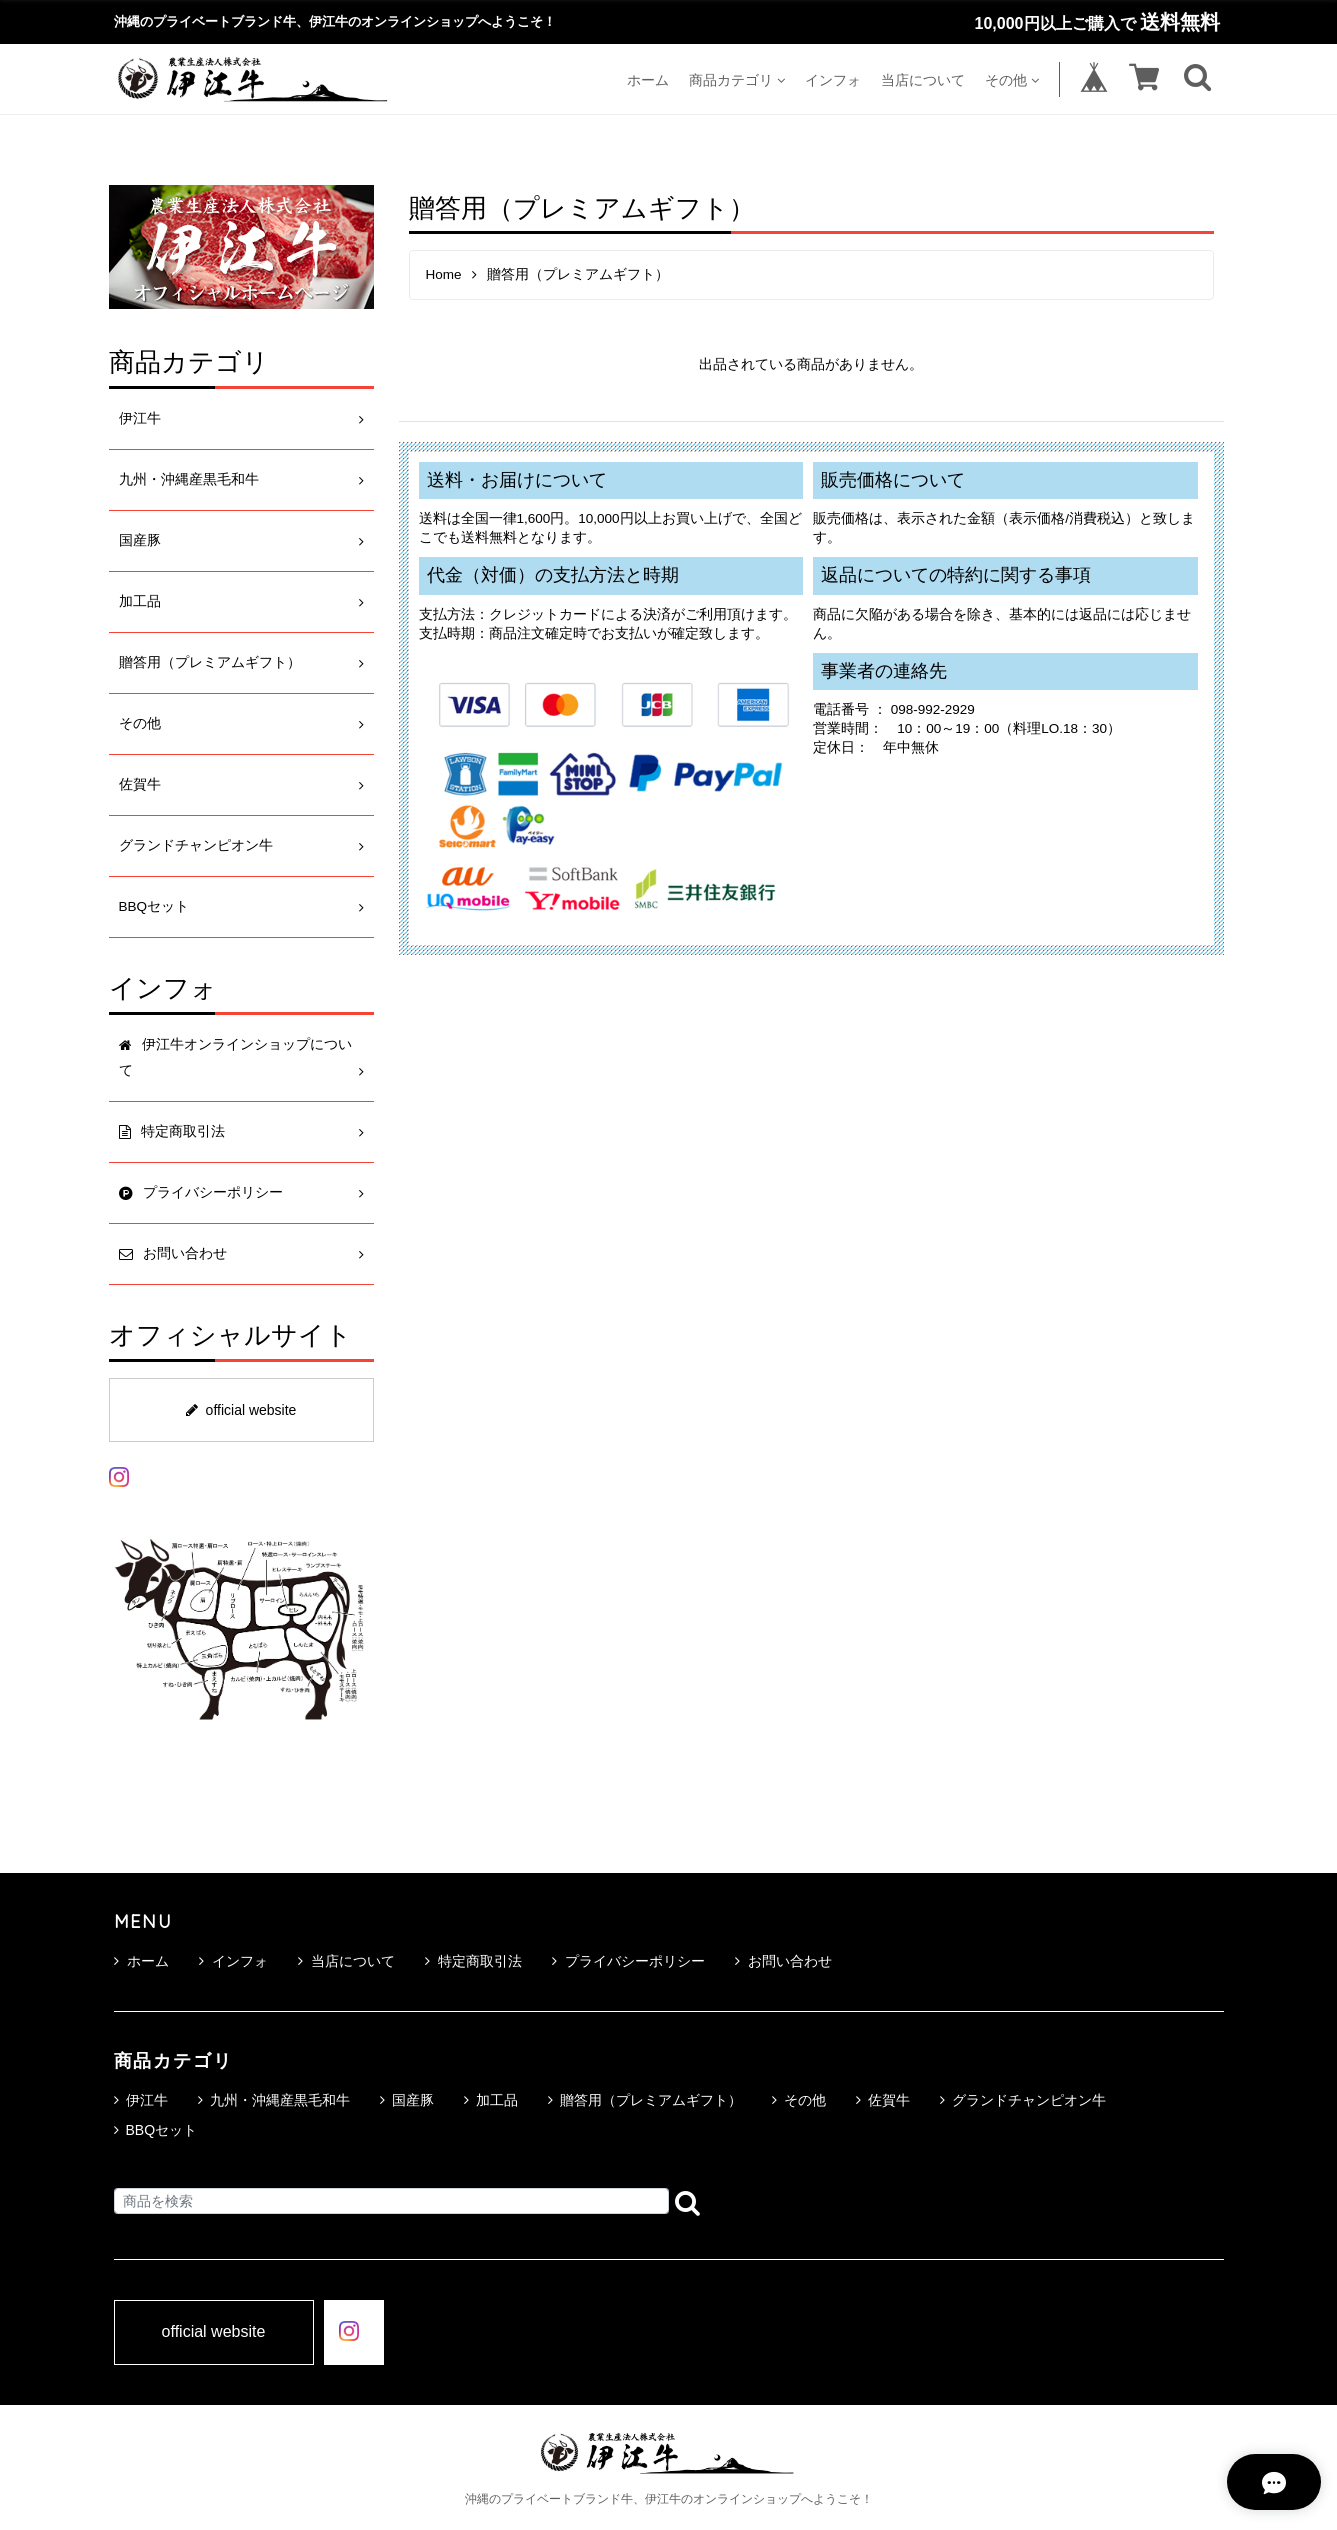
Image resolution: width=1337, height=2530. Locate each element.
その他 (1012, 79)
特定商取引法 (473, 1961)
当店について (923, 79)
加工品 (140, 601)
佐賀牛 (140, 784)
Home (444, 274)
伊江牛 (140, 418)
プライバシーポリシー (628, 1961)
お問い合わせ (783, 1961)
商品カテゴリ (737, 79)
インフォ (833, 79)
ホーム (648, 79)
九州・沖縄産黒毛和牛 (189, 479)
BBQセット (154, 906)
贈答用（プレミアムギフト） (210, 662)
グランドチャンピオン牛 (196, 845)
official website (241, 1410)
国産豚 (140, 540)
